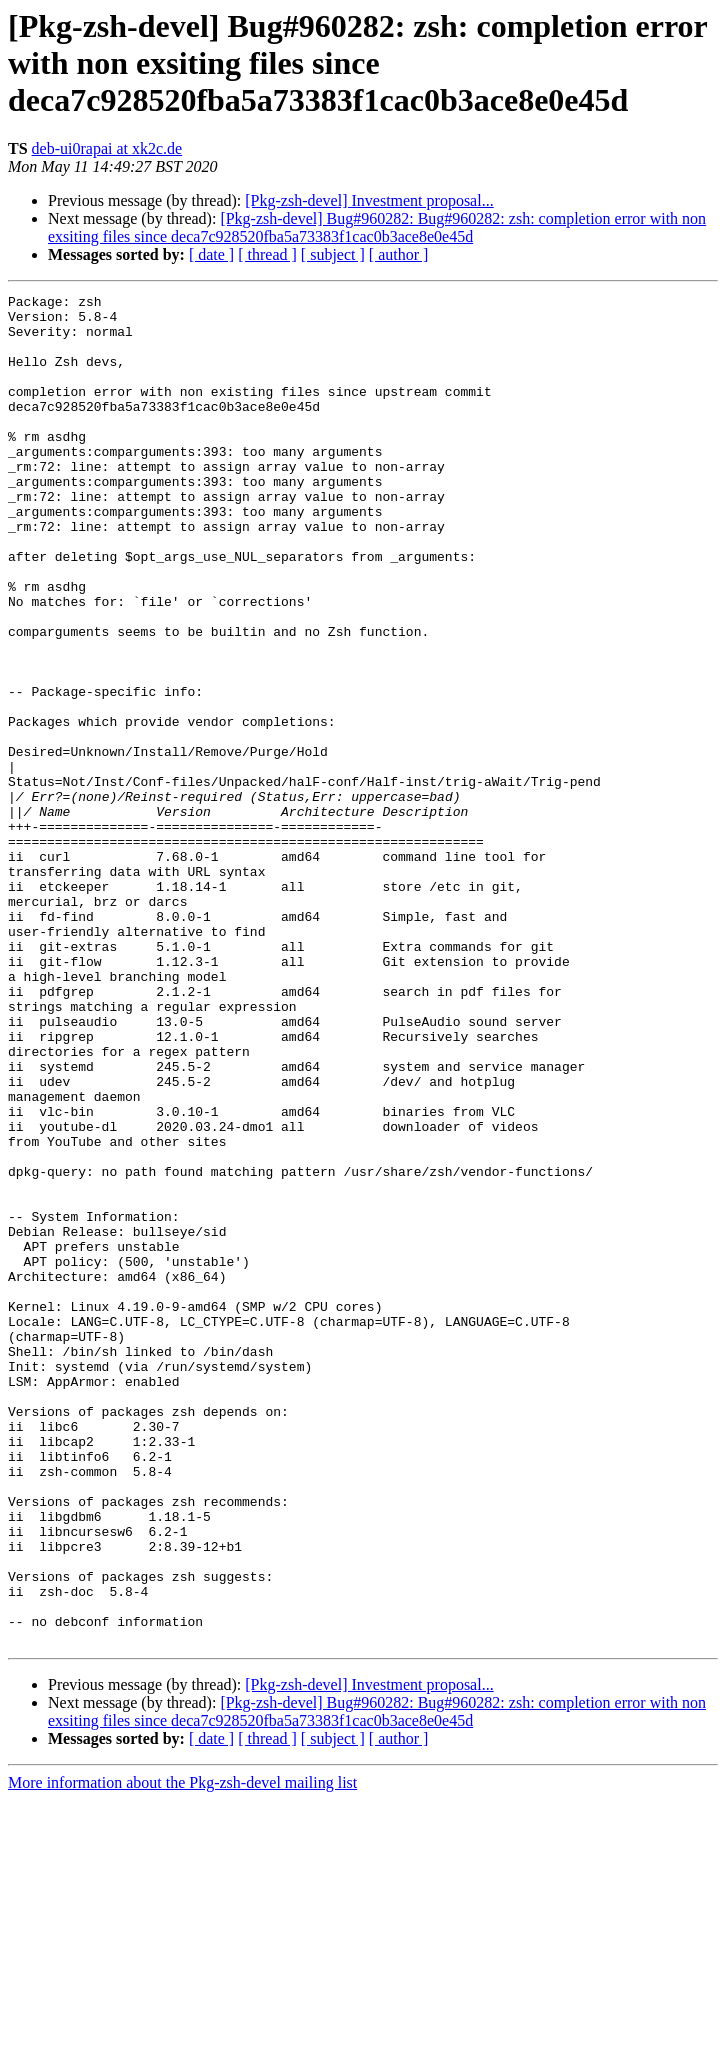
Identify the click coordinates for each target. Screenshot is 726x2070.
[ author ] (399, 254)
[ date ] (211, 254)
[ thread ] (267, 254)
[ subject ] (333, 254)
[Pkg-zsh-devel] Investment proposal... (369, 200)
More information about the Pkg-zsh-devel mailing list (182, 2052)
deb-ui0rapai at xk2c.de (107, 148)
